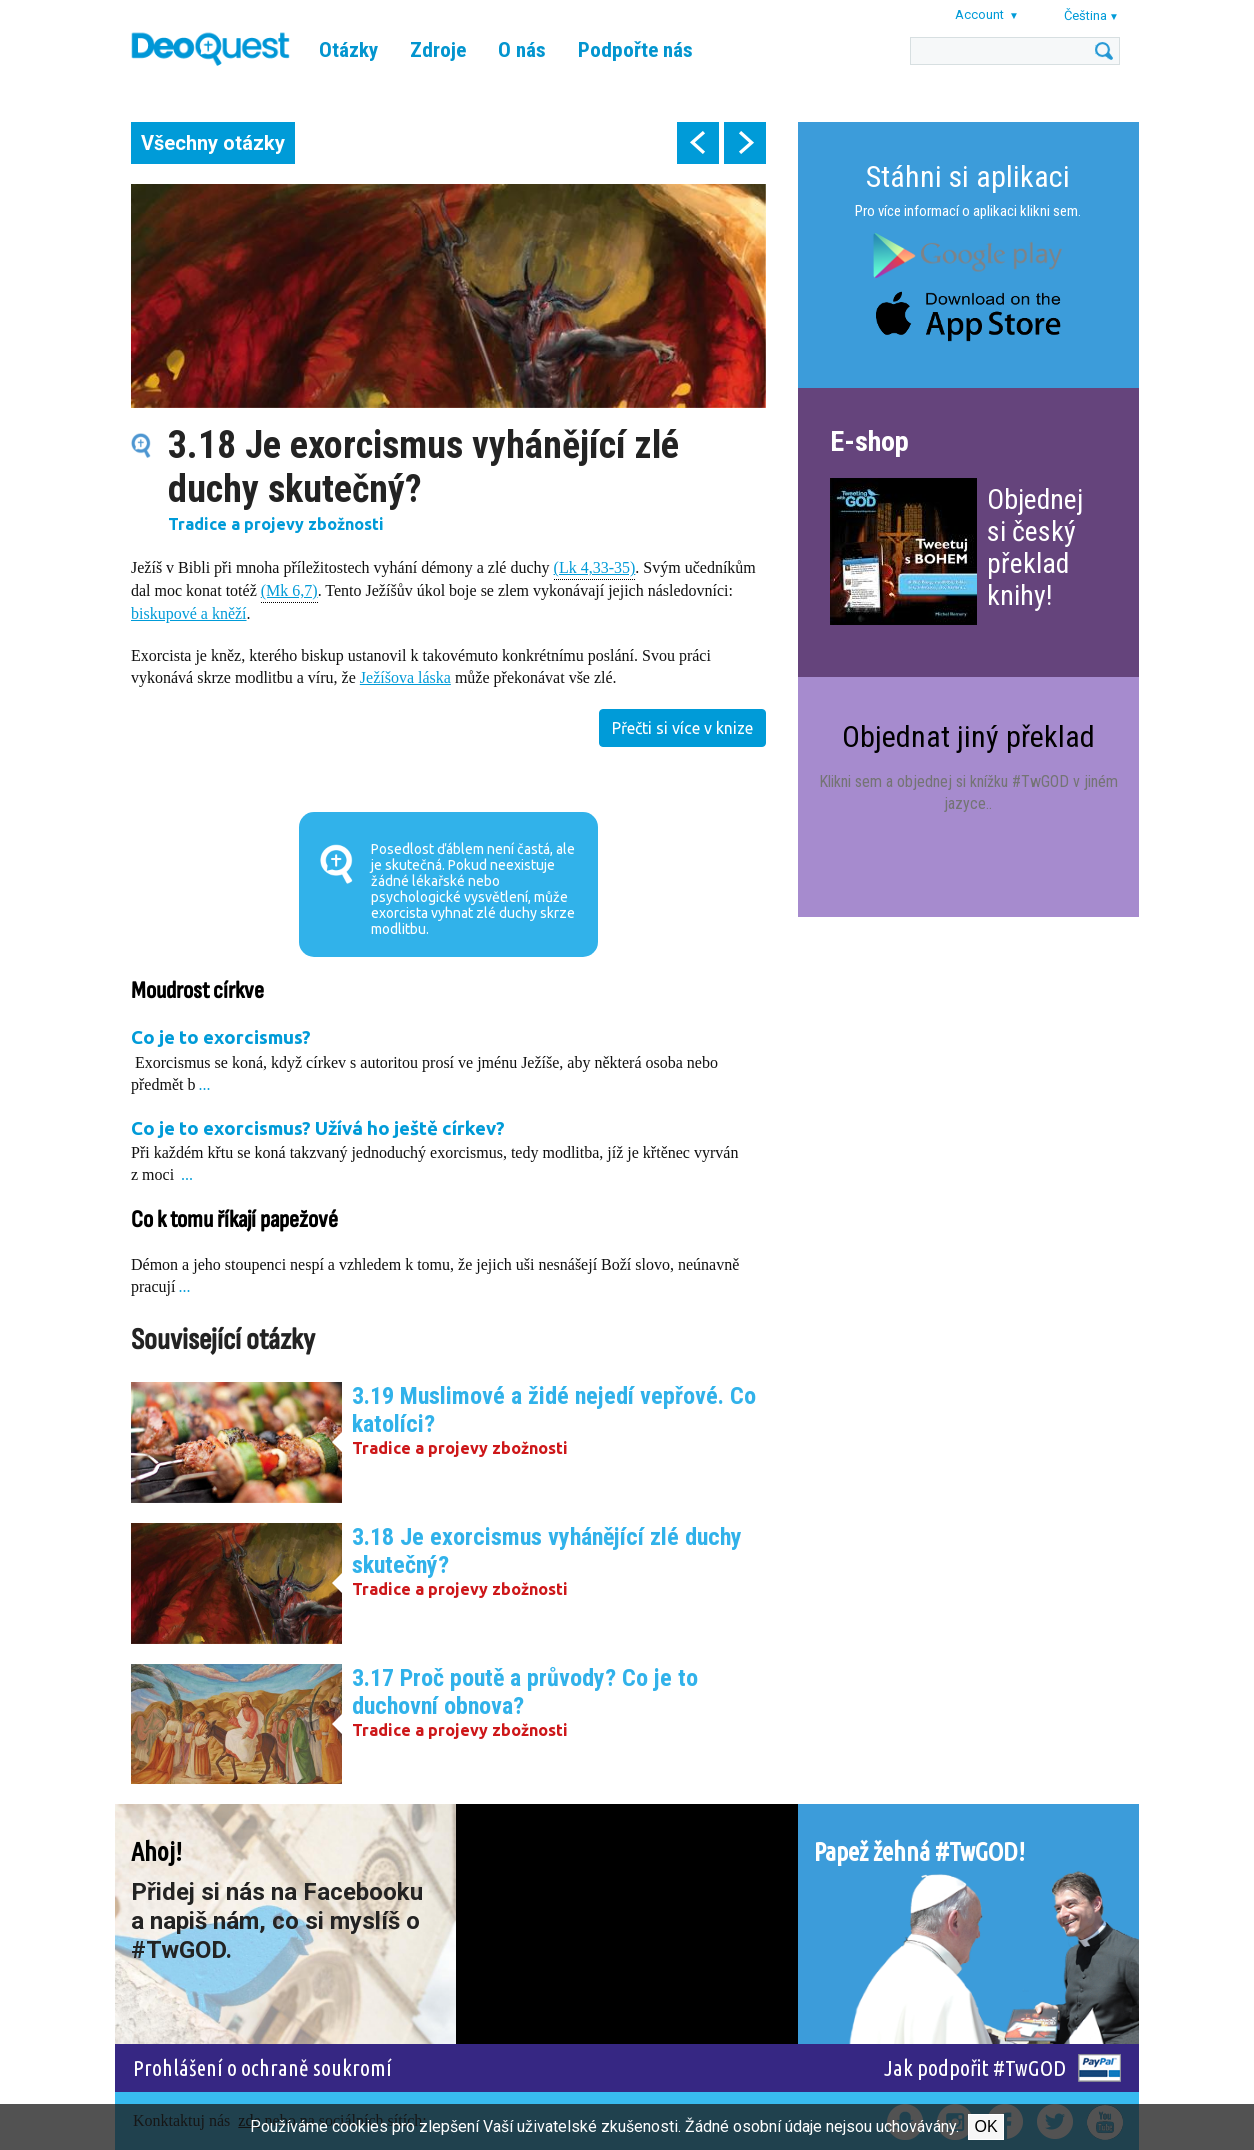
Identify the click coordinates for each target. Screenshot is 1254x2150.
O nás (522, 50)
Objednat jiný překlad (968, 736)
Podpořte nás (635, 50)
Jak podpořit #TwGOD (975, 2067)
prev (698, 143)
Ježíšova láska (405, 677)
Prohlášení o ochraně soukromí (262, 2067)
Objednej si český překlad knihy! (1035, 547)
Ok (985, 2126)
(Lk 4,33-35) (595, 566)
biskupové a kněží (189, 613)
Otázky (348, 50)
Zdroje (438, 50)
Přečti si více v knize (682, 728)
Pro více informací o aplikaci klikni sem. (968, 211)
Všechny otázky (213, 143)
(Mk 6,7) (289, 589)
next (745, 143)
